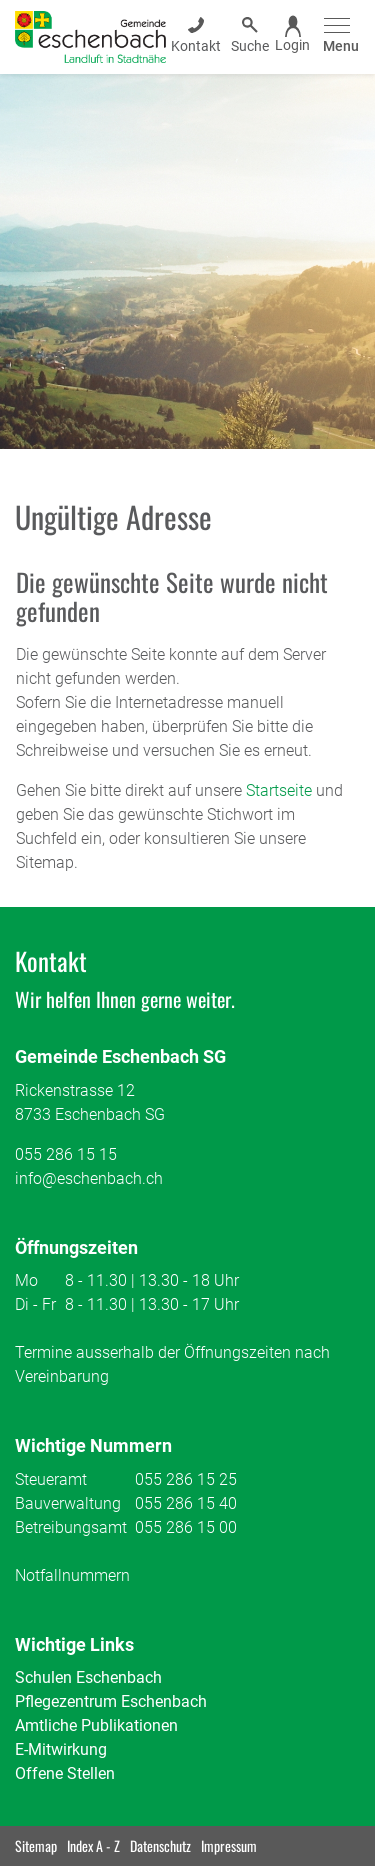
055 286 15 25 (186, 1479)
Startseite (279, 790)
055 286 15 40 (186, 1503)
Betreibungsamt (71, 1527)
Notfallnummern (72, 1575)
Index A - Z (93, 1845)
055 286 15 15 (66, 1154)
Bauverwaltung (68, 1503)
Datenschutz (160, 1845)
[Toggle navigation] (338, 36)
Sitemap (36, 1845)
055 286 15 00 (186, 1527)
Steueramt (51, 1479)
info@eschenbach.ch (89, 1178)
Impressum (229, 1845)
